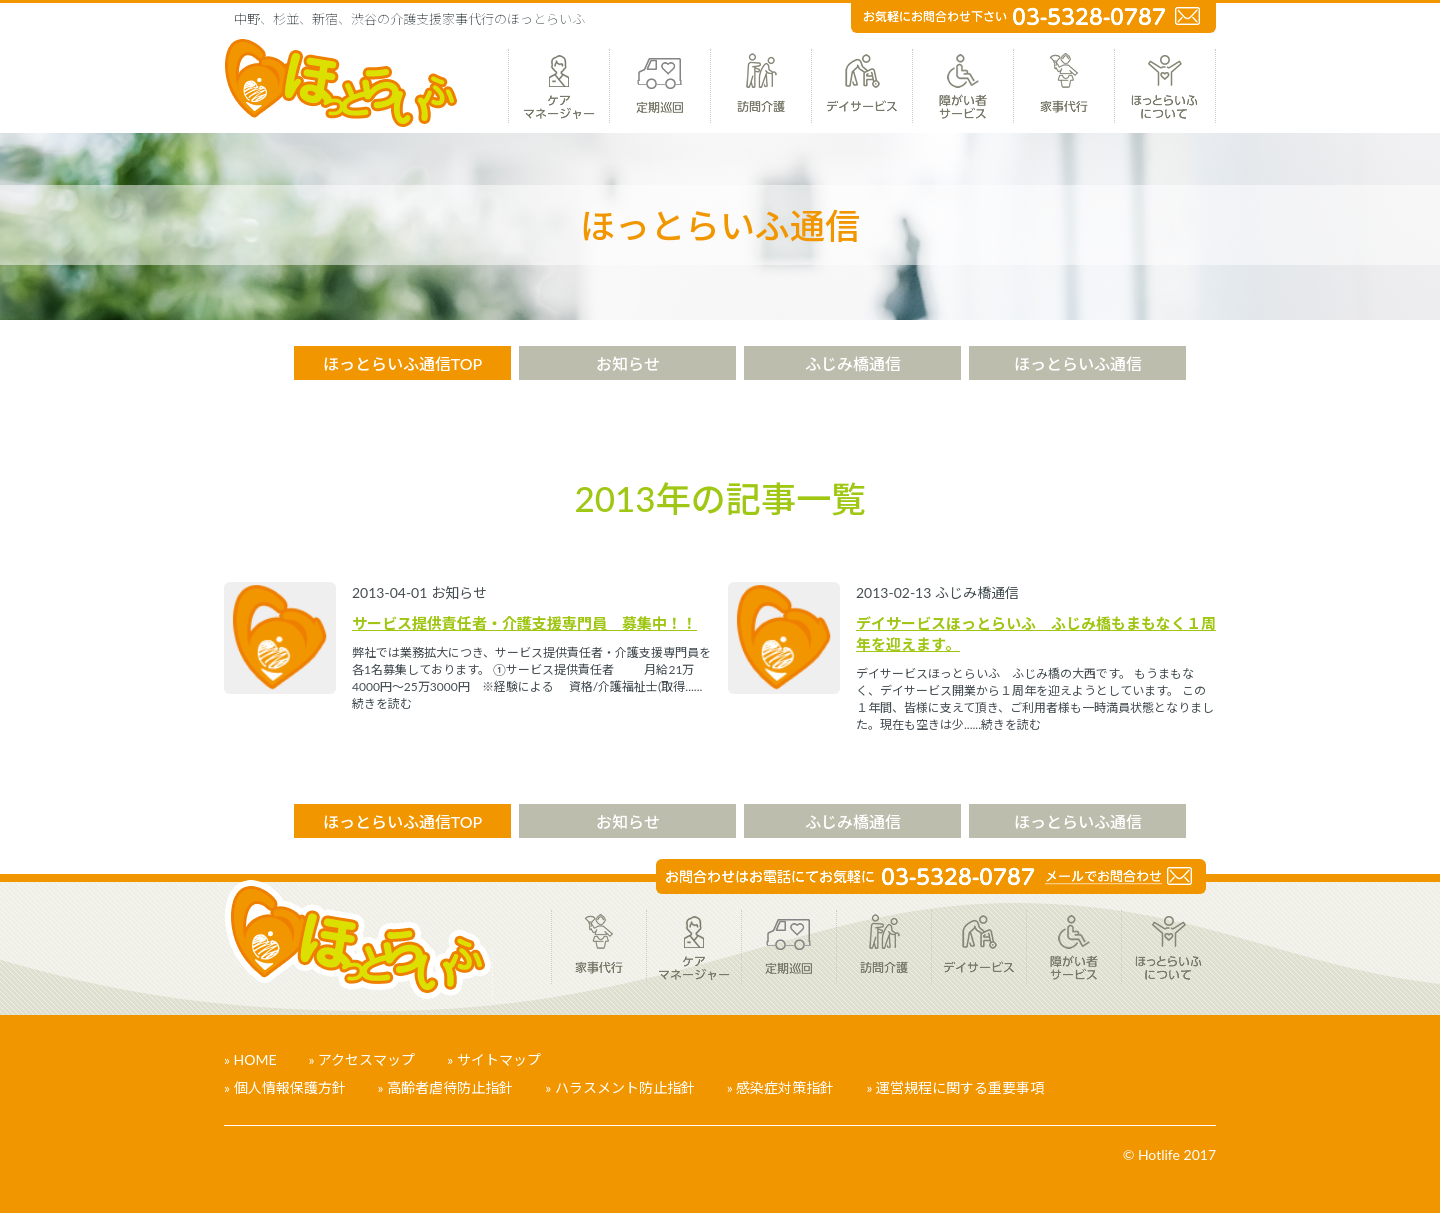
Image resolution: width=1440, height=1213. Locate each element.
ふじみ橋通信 (853, 363)
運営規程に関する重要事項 (960, 1087)
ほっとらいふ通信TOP (403, 363)
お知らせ (628, 363)
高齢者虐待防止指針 (450, 1087)
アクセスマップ (366, 1059)
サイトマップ (499, 1059)
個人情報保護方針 (290, 1087)
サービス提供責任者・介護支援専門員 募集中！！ (524, 623)
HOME (255, 1059)
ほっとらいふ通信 (1078, 363)
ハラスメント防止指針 (625, 1087)
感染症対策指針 (785, 1087)
